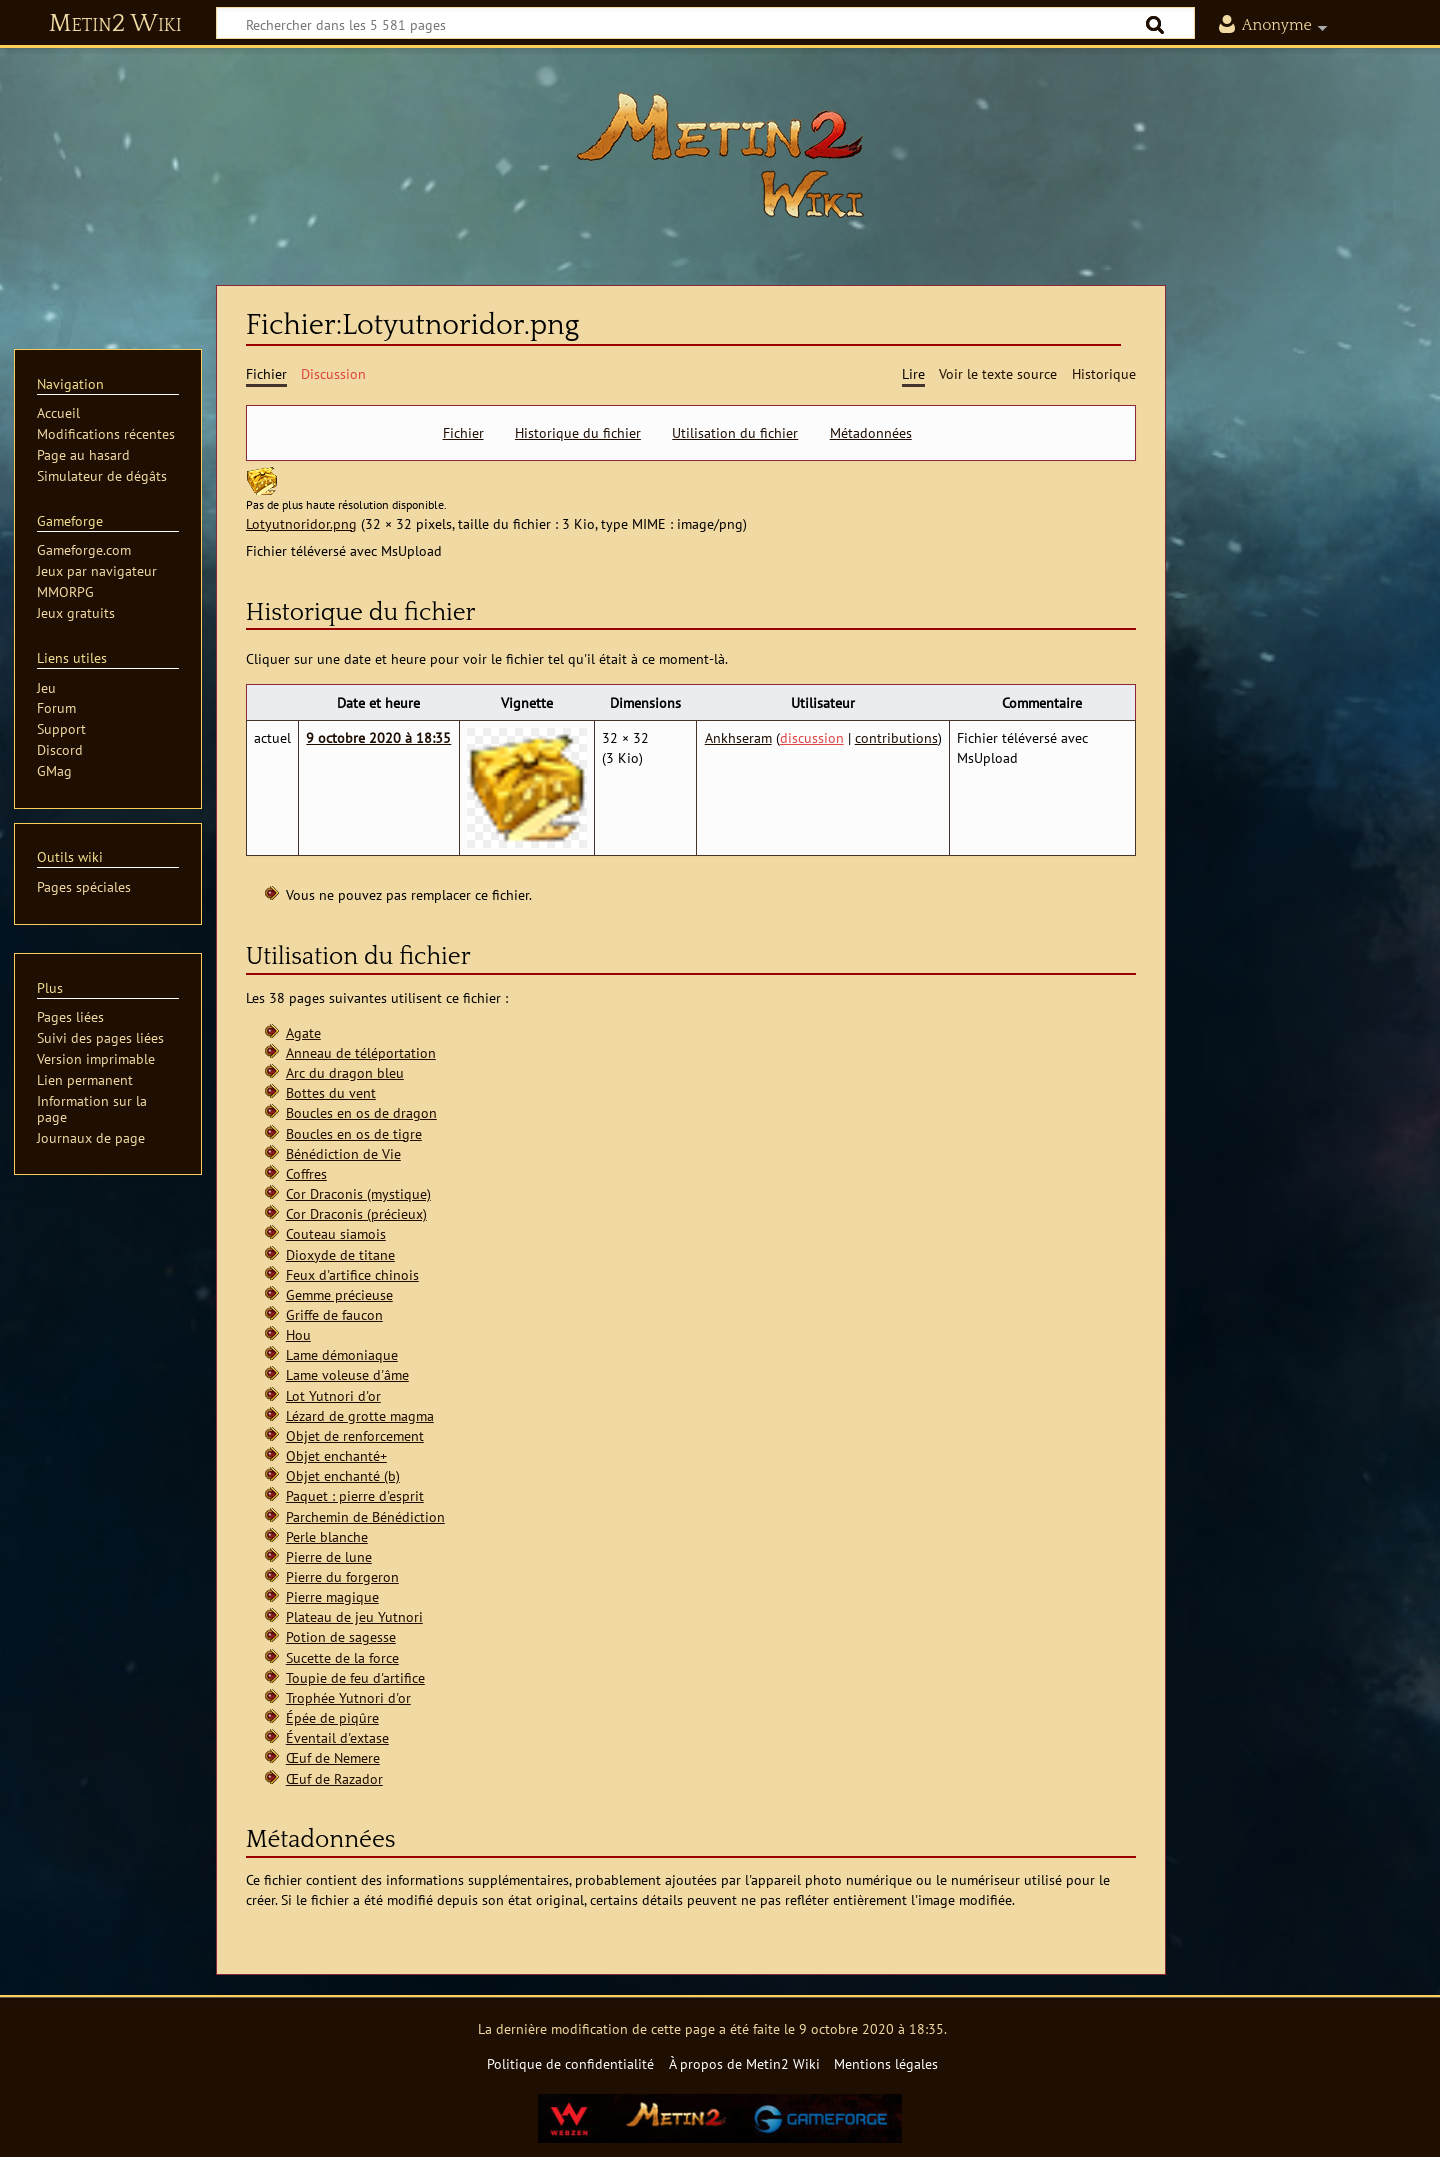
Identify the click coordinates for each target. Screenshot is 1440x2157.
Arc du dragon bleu (345, 1072)
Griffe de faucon (334, 1314)
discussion (812, 737)
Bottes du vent (331, 1092)
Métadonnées (871, 433)
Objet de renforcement (355, 1435)
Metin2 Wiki (115, 24)
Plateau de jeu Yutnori (354, 1616)
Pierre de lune (329, 1556)
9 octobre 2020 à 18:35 (378, 737)
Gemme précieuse (339, 1294)
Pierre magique (332, 1596)
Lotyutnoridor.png (301, 523)
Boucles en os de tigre (354, 1133)
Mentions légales (886, 2063)
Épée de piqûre (332, 1717)
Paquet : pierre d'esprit (355, 1495)
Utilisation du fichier (735, 433)
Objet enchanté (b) (343, 1475)
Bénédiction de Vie (343, 1153)
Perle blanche (327, 1536)
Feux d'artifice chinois (352, 1274)
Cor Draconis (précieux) (356, 1213)
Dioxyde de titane (340, 1254)
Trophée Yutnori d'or (348, 1697)
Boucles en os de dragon (361, 1112)
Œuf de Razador (334, 1778)
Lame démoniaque (342, 1354)
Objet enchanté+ (336, 1455)
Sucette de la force (342, 1657)
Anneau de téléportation (361, 1052)
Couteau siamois (336, 1233)
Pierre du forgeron (342, 1576)
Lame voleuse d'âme (347, 1374)
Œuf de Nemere (333, 1757)
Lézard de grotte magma (360, 1415)
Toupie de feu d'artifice (355, 1677)
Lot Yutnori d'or (333, 1395)
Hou (298, 1334)
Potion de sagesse (341, 1636)
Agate (303, 1032)
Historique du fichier (578, 433)
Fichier (463, 433)
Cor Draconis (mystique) (358, 1193)
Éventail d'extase (337, 1737)
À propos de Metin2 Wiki (744, 2063)
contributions (896, 737)
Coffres (306, 1173)
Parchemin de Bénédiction (365, 1516)
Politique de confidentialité (570, 2063)
